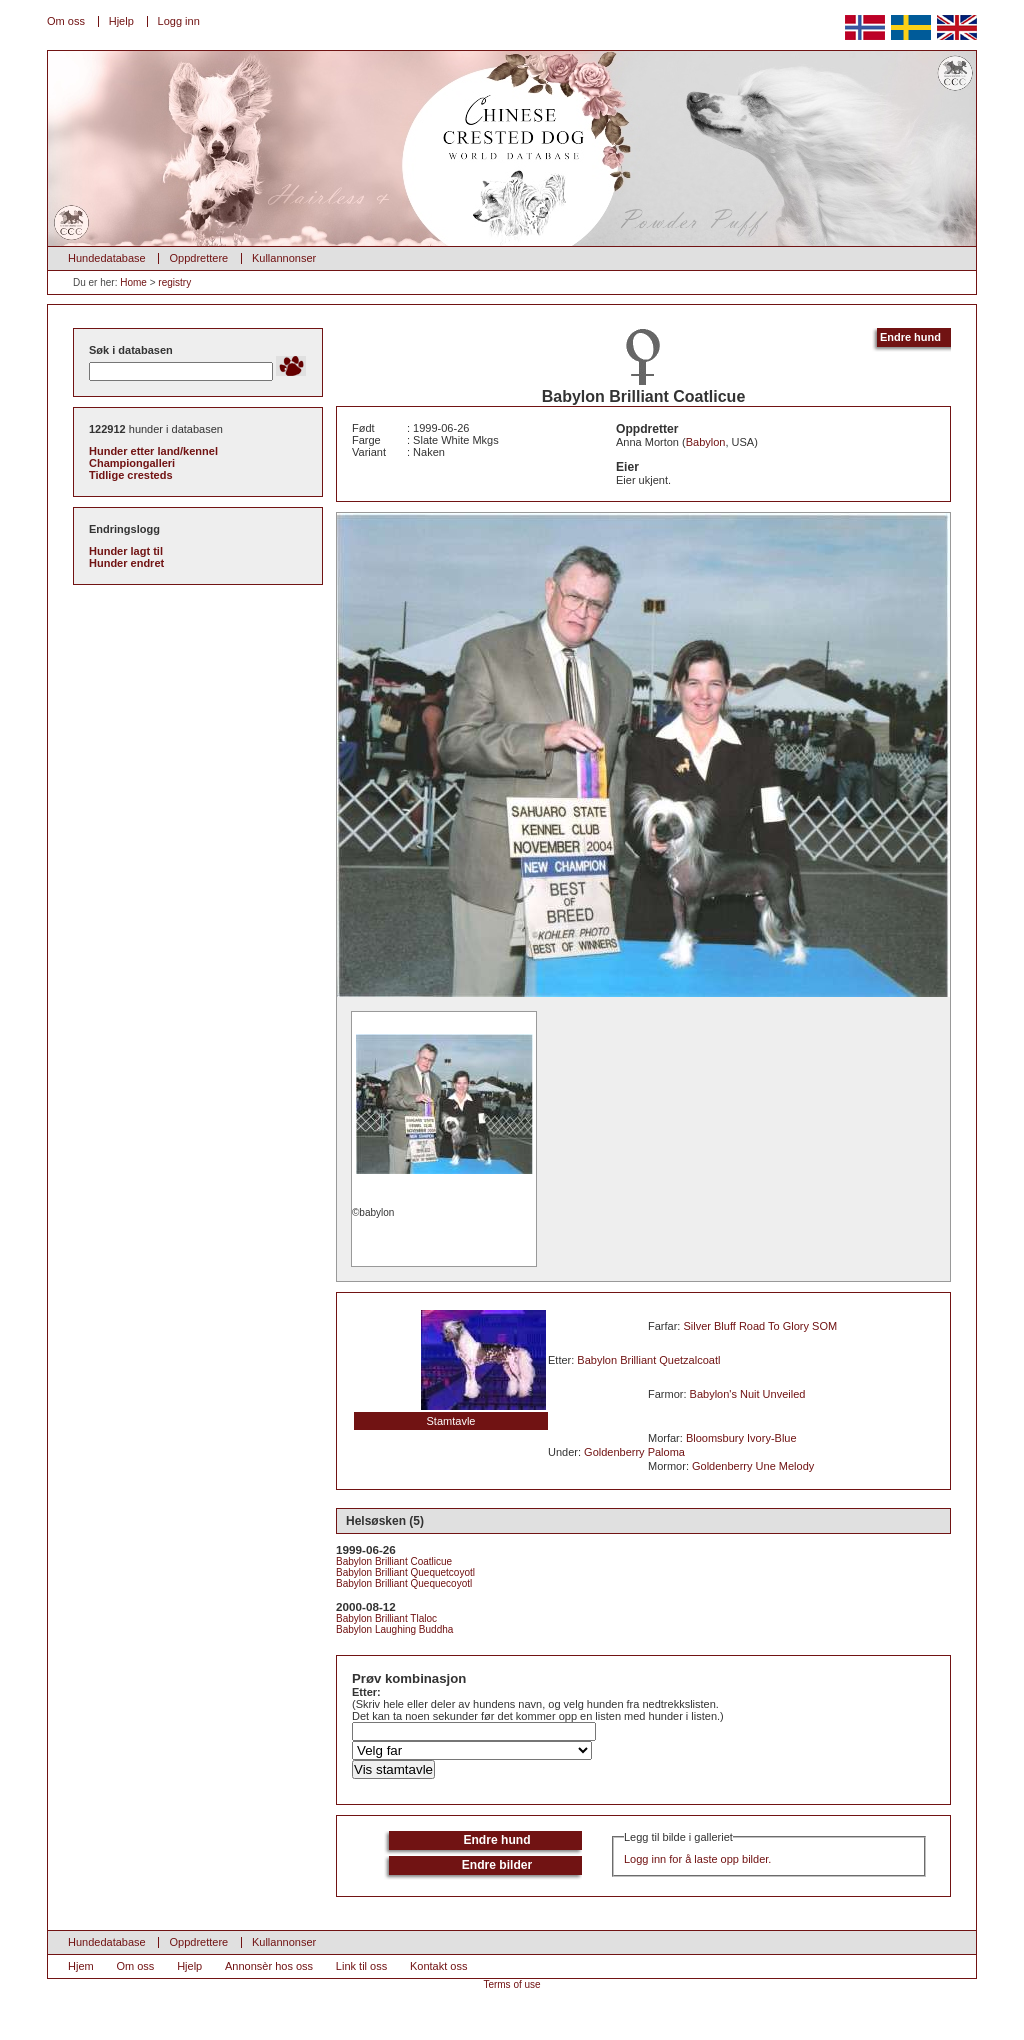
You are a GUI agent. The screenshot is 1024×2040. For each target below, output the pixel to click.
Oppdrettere (198, 258)
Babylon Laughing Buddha (394, 1629)
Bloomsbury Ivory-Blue (741, 1438)
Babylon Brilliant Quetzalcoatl (648, 1360)
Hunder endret (126, 563)
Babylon (706, 442)
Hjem (81, 1966)
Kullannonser (284, 258)
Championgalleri (132, 463)
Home (133, 282)
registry (174, 282)
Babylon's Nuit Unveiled (748, 1394)
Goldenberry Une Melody (753, 1466)
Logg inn (179, 21)
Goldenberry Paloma (634, 1452)
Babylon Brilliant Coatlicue (394, 1561)
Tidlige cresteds (131, 475)
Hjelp (121, 21)
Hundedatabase (107, 258)
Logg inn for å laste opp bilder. (697, 1859)
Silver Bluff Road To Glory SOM (760, 1326)
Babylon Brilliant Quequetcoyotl (405, 1572)
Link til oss (361, 1966)
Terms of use (511, 1984)
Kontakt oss (438, 1966)
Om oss (66, 21)
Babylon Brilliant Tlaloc (386, 1618)
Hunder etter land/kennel (153, 451)
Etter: (366, 1692)
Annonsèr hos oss (269, 1966)
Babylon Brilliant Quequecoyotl (404, 1583)
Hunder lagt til (126, 551)
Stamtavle (451, 1421)
